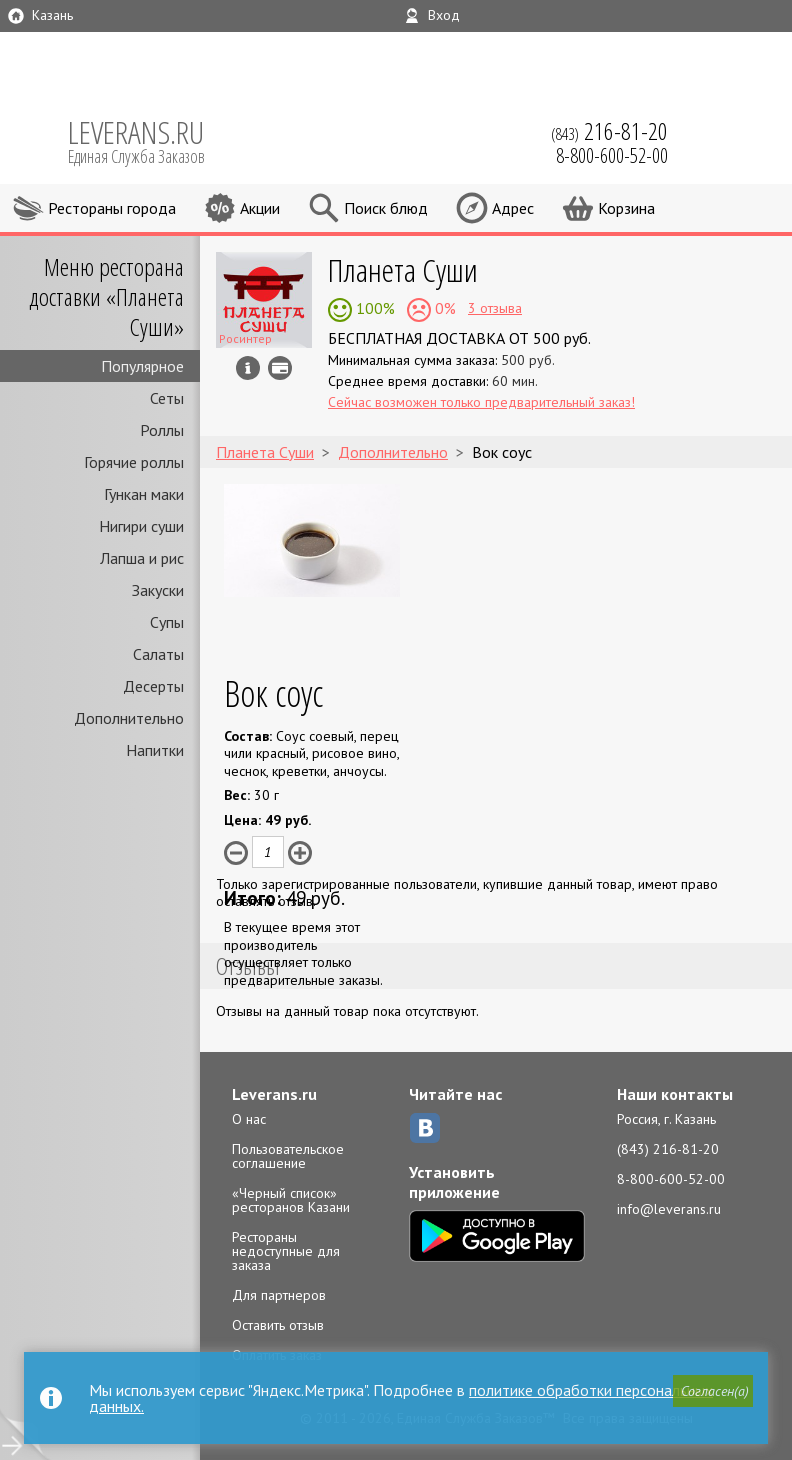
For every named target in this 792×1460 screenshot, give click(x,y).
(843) (609, 131)
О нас (249, 1119)
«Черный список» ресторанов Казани (291, 1200)
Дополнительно (129, 718)
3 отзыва (495, 308)
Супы (167, 622)
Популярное (142, 366)
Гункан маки (144, 494)
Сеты (167, 398)
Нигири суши (141, 526)
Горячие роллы (134, 462)
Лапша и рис (142, 558)
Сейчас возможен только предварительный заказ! (481, 402)
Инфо (248, 368)
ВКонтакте (425, 1128)
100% (373, 308)
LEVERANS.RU (150, 140)
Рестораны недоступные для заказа (286, 1251)
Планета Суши (403, 269)
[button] (713, 1391)
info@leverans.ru (669, 1209)
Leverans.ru (274, 1094)
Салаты (158, 654)
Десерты (153, 686)
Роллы (162, 430)
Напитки (155, 750)
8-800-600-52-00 (671, 1179)
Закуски (158, 590)
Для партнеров (279, 1295)
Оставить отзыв (278, 1325)
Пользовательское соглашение (288, 1156)
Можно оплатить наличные (280, 368)
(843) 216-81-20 (668, 1149)
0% (443, 308)
